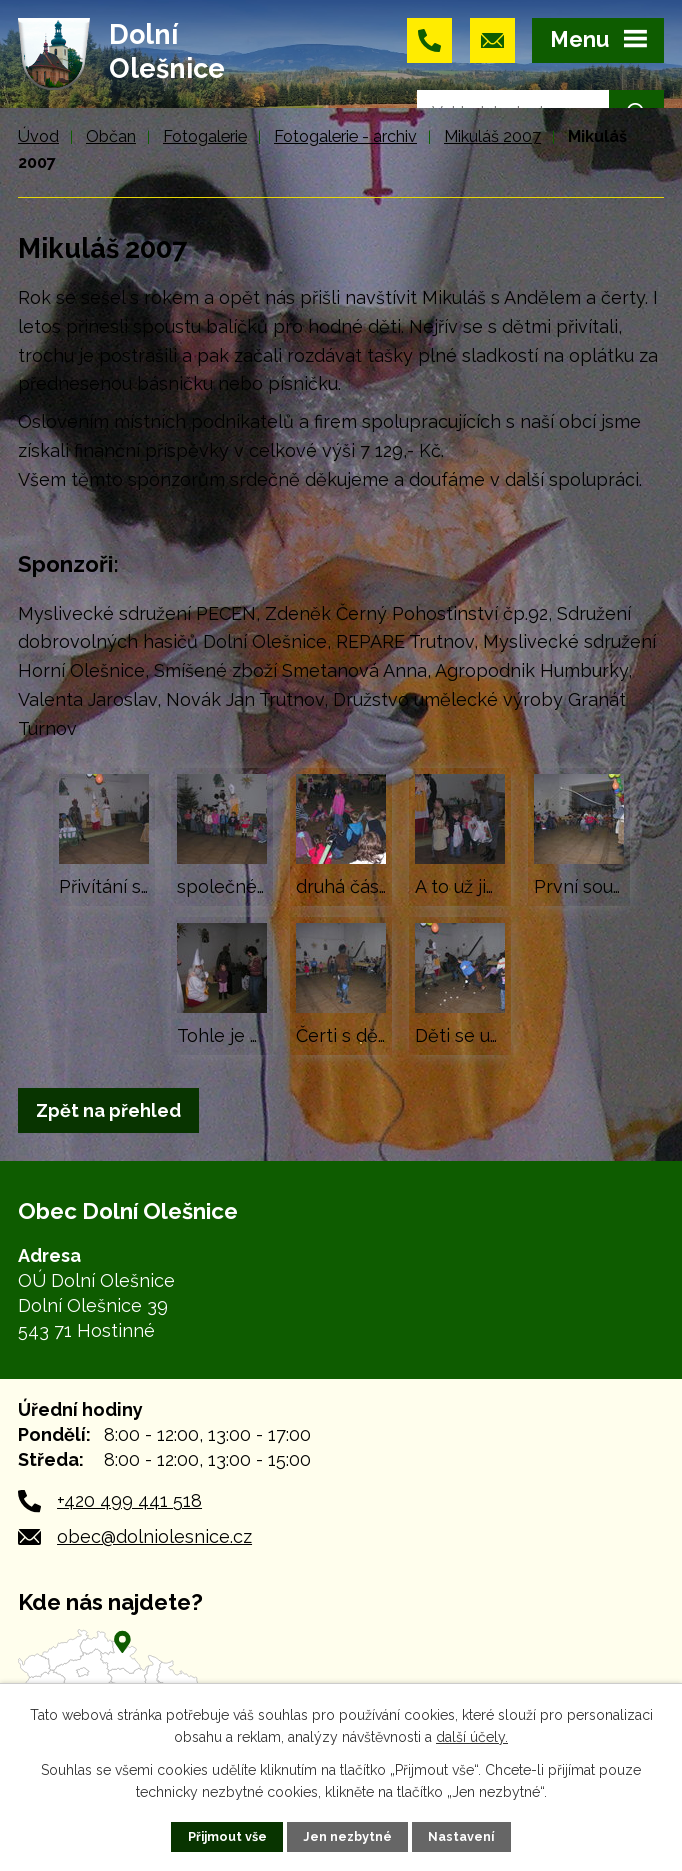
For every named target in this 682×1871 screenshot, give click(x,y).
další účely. (472, 1737)
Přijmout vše (227, 1836)
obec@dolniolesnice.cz (154, 1536)
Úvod (38, 136)
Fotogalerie (205, 136)
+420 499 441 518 (129, 1500)
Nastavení (461, 1836)
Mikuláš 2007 (492, 136)
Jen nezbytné (347, 1836)
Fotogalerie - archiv (345, 136)
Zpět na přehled (108, 1110)
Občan (111, 136)
